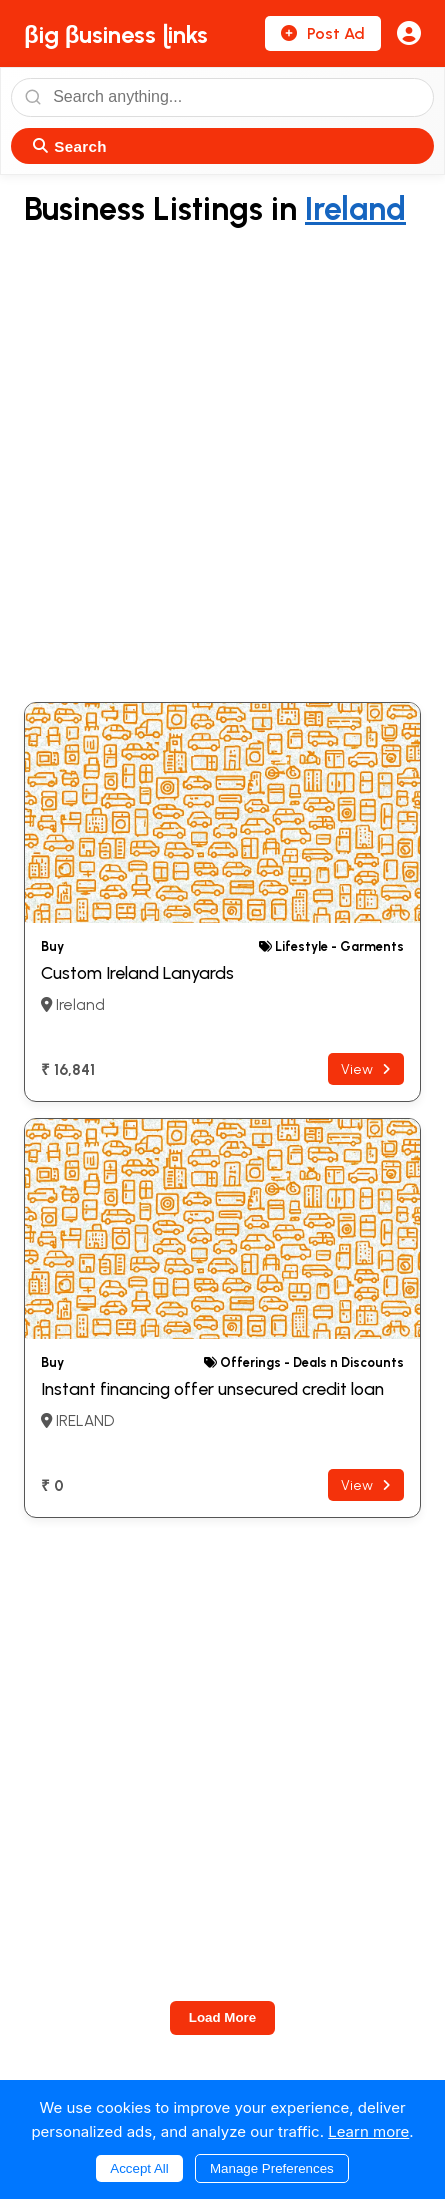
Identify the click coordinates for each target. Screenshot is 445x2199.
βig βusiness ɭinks (116, 34)
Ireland (355, 209)
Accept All (139, 2168)
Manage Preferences (272, 2168)
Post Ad (323, 33)
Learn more (368, 2131)
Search (70, 146)
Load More (222, 2017)
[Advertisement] (222, 465)
